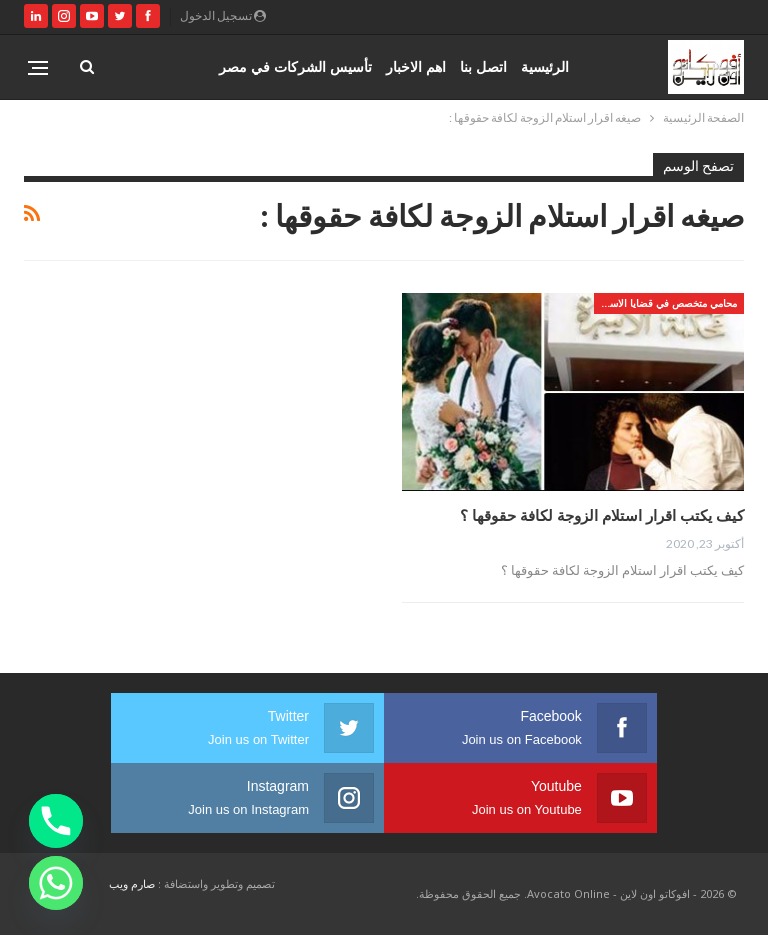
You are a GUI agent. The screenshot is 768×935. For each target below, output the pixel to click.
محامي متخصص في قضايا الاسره (668, 303)
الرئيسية (545, 66)
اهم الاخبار (416, 66)
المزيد (187, 66)
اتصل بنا (483, 66)
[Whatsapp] (56, 883)
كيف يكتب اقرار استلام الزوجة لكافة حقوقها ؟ (602, 515)
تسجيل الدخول (223, 15)
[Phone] (56, 821)
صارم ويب (132, 883)
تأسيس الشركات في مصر (295, 66)
